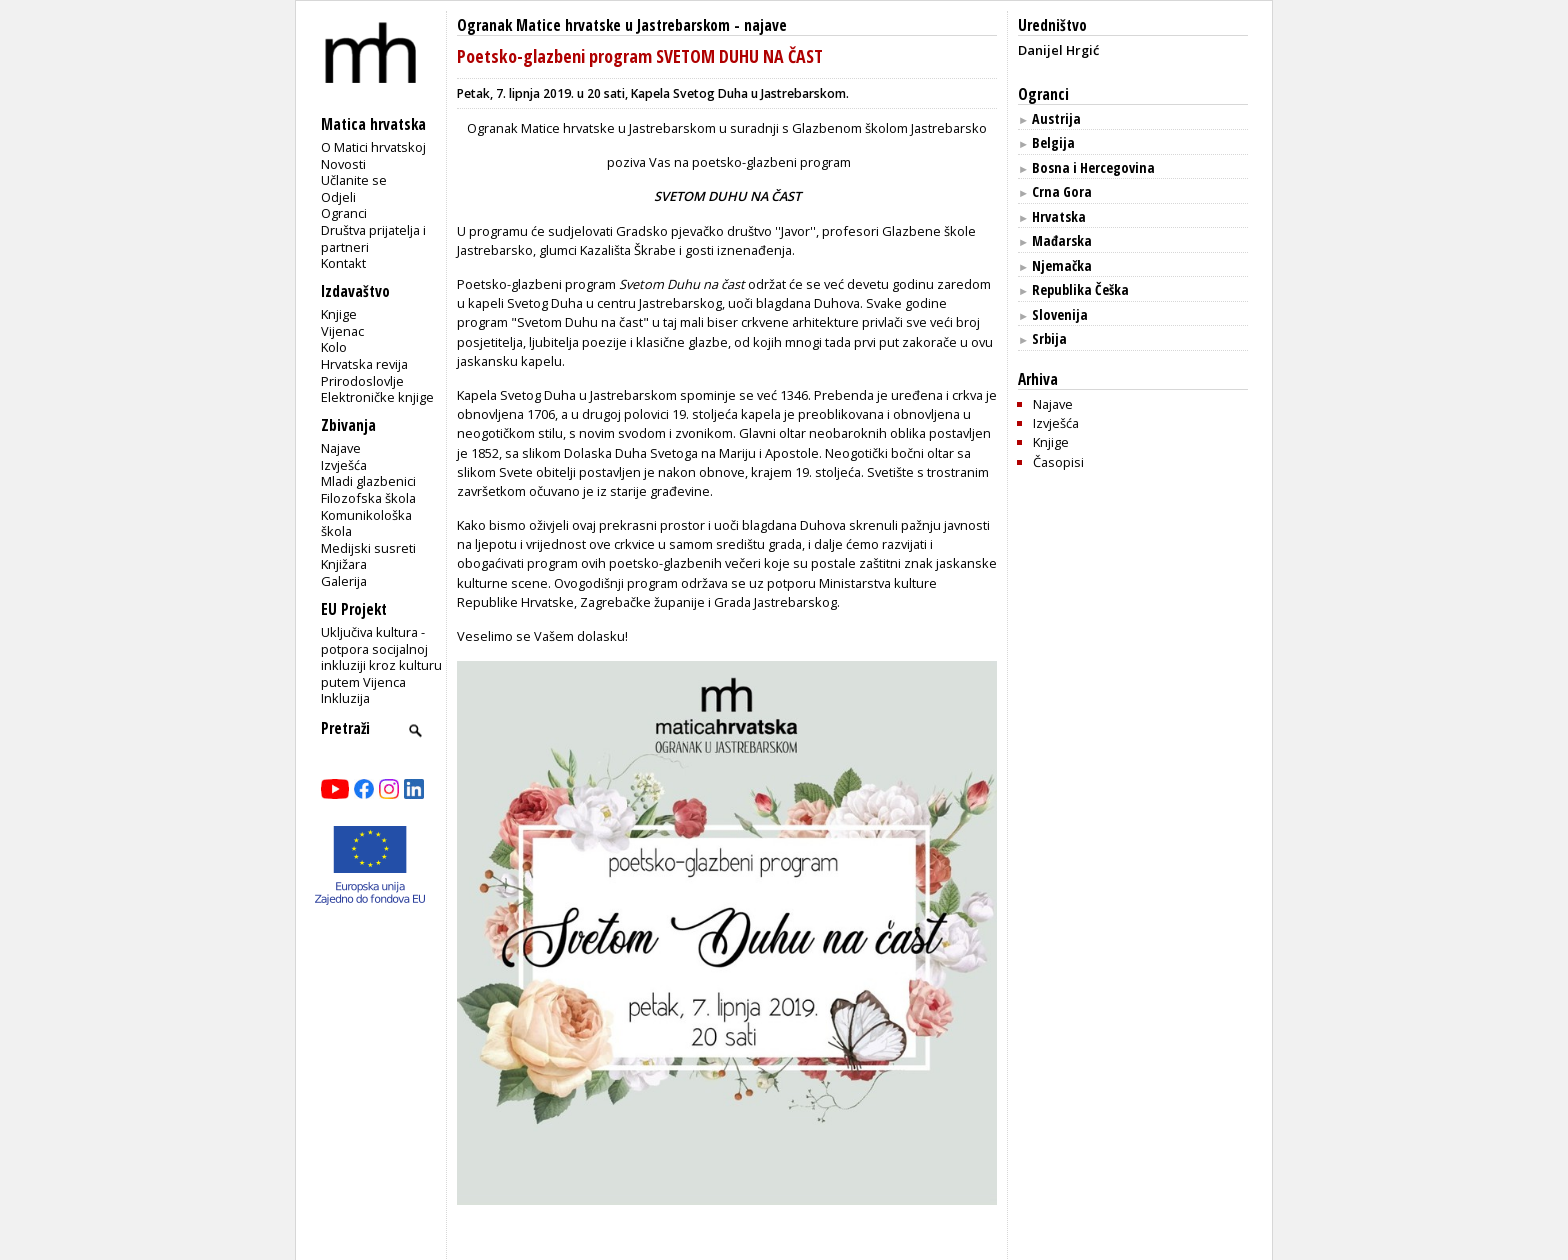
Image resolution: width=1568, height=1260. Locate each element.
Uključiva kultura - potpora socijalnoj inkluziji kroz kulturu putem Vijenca (381, 657)
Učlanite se (354, 180)
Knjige (339, 314)
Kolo (334, 347)
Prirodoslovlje (362, 381)
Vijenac (342, 331)
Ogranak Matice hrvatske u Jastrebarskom (593, 25)
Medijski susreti (368, 548)
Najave (341, 448)
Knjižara (344, 564)
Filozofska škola (368, 498)
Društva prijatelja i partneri (373, 238)
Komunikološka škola (366, 523)
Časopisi (1058, 462)
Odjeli (338, 197)
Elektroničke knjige (377, 397)
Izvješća (344, 465)
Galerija (344, 581)
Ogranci (344, 213)
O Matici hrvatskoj (373, 147)
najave (765, 25)
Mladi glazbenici (368, 481)
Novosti (343, 164)
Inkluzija (345, 698)
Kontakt (343, 263)
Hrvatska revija (364, 364)
